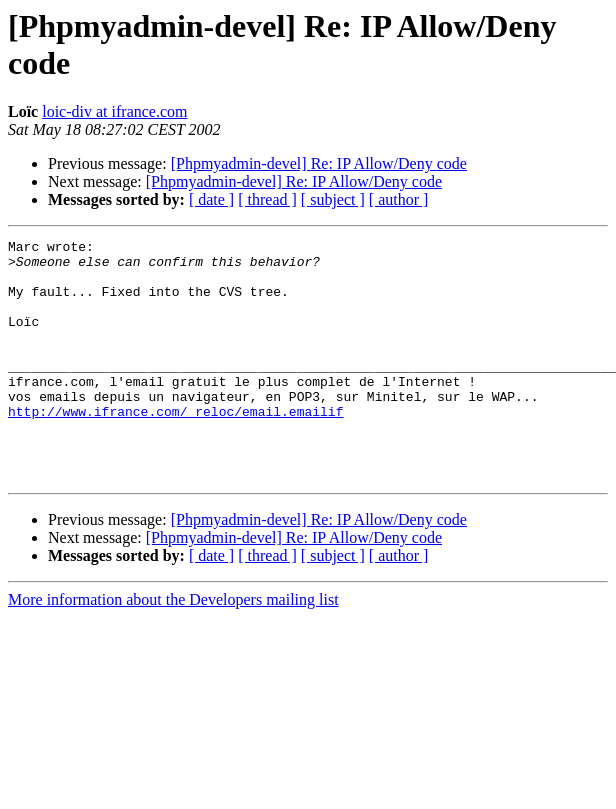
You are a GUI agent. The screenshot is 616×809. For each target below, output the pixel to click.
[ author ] (399, 199)
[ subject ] (333, 199)
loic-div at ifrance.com (114, 111)
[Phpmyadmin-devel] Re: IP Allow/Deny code (319, 163)
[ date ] (211, 199)
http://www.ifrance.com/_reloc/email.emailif (175, 447)
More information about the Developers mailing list (173, 647)
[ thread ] (267, 199)
